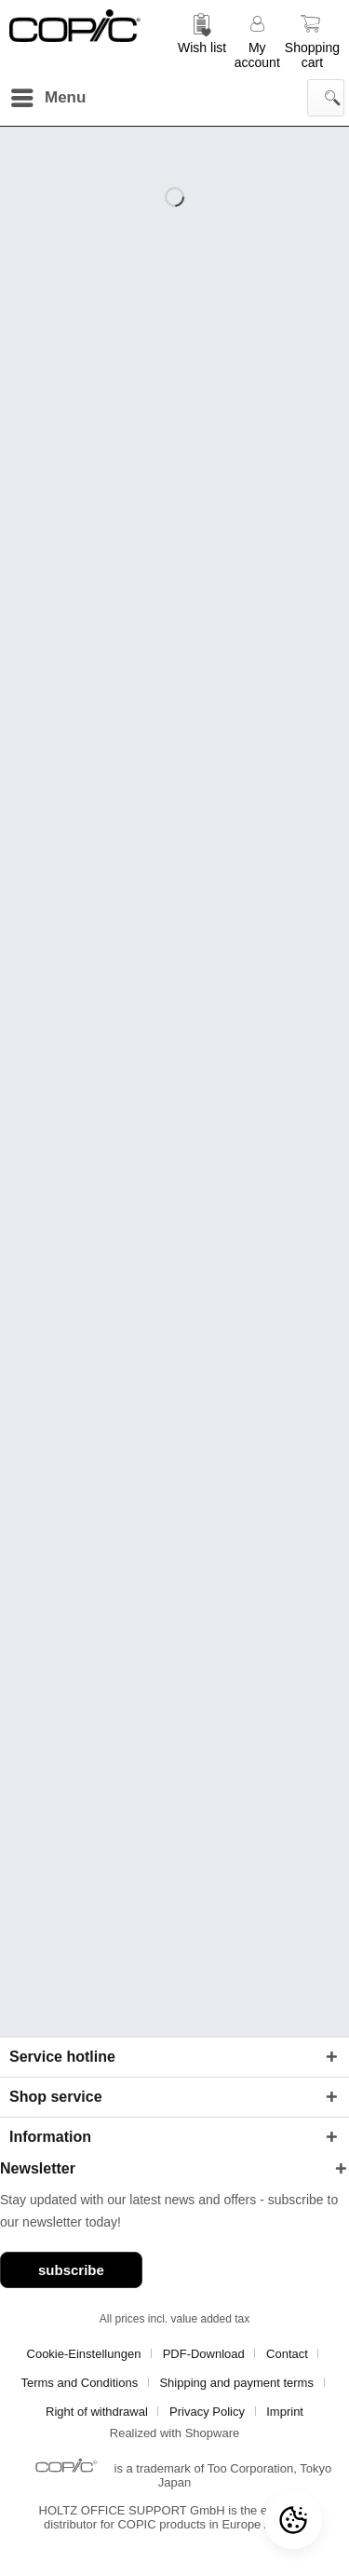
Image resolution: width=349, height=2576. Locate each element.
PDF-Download (204, 2354)
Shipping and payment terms (236, 2383)
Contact (287, 2354)
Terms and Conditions (79, 2383)
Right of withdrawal (97, 2412)
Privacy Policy (207, 2412)
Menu (48, 94)
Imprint (284, 2412)
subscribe (71, 2270)
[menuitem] (202, 39)
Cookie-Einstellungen (84, 2354)
